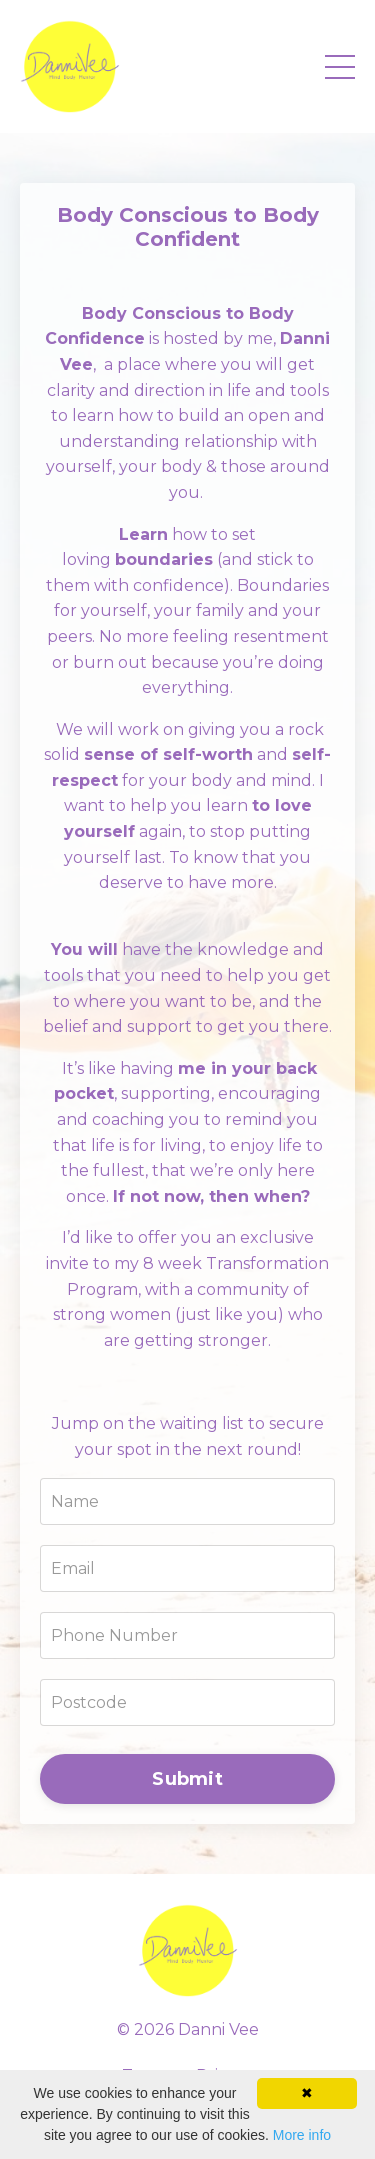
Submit (187, 1779)
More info (302, 2135)
